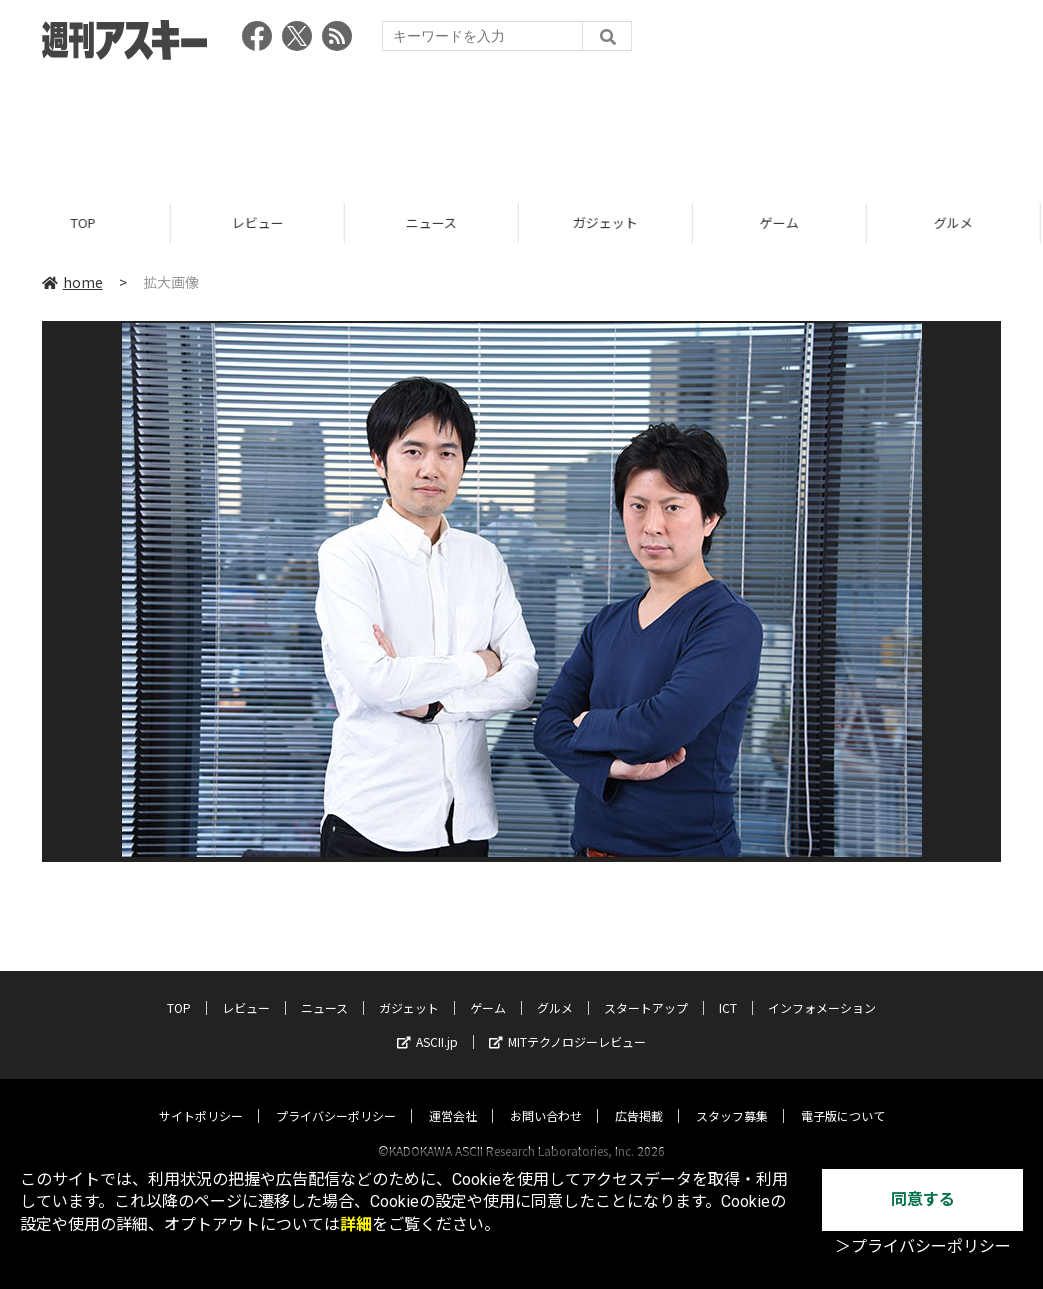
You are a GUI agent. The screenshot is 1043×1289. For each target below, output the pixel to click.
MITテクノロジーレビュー (567, 1022)
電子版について (843, 1096)
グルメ (555, 988)
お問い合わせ (546, 1096)
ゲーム (782, 222)
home (72, 282)
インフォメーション (822, 988)
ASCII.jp (427, 1022)
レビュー (261, 222)
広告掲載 (639, 1096)
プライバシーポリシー (336, 1096)
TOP (86, 222)
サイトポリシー (201, 1096)
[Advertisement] (522, 125)
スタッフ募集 (732, 1096)
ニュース (434, 222)
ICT (728, 988)
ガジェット (608, 222)
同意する (923, 1199)
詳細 (356, 1224)
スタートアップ (646, 988)
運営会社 (453, 1096)
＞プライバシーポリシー (923, 1246)
